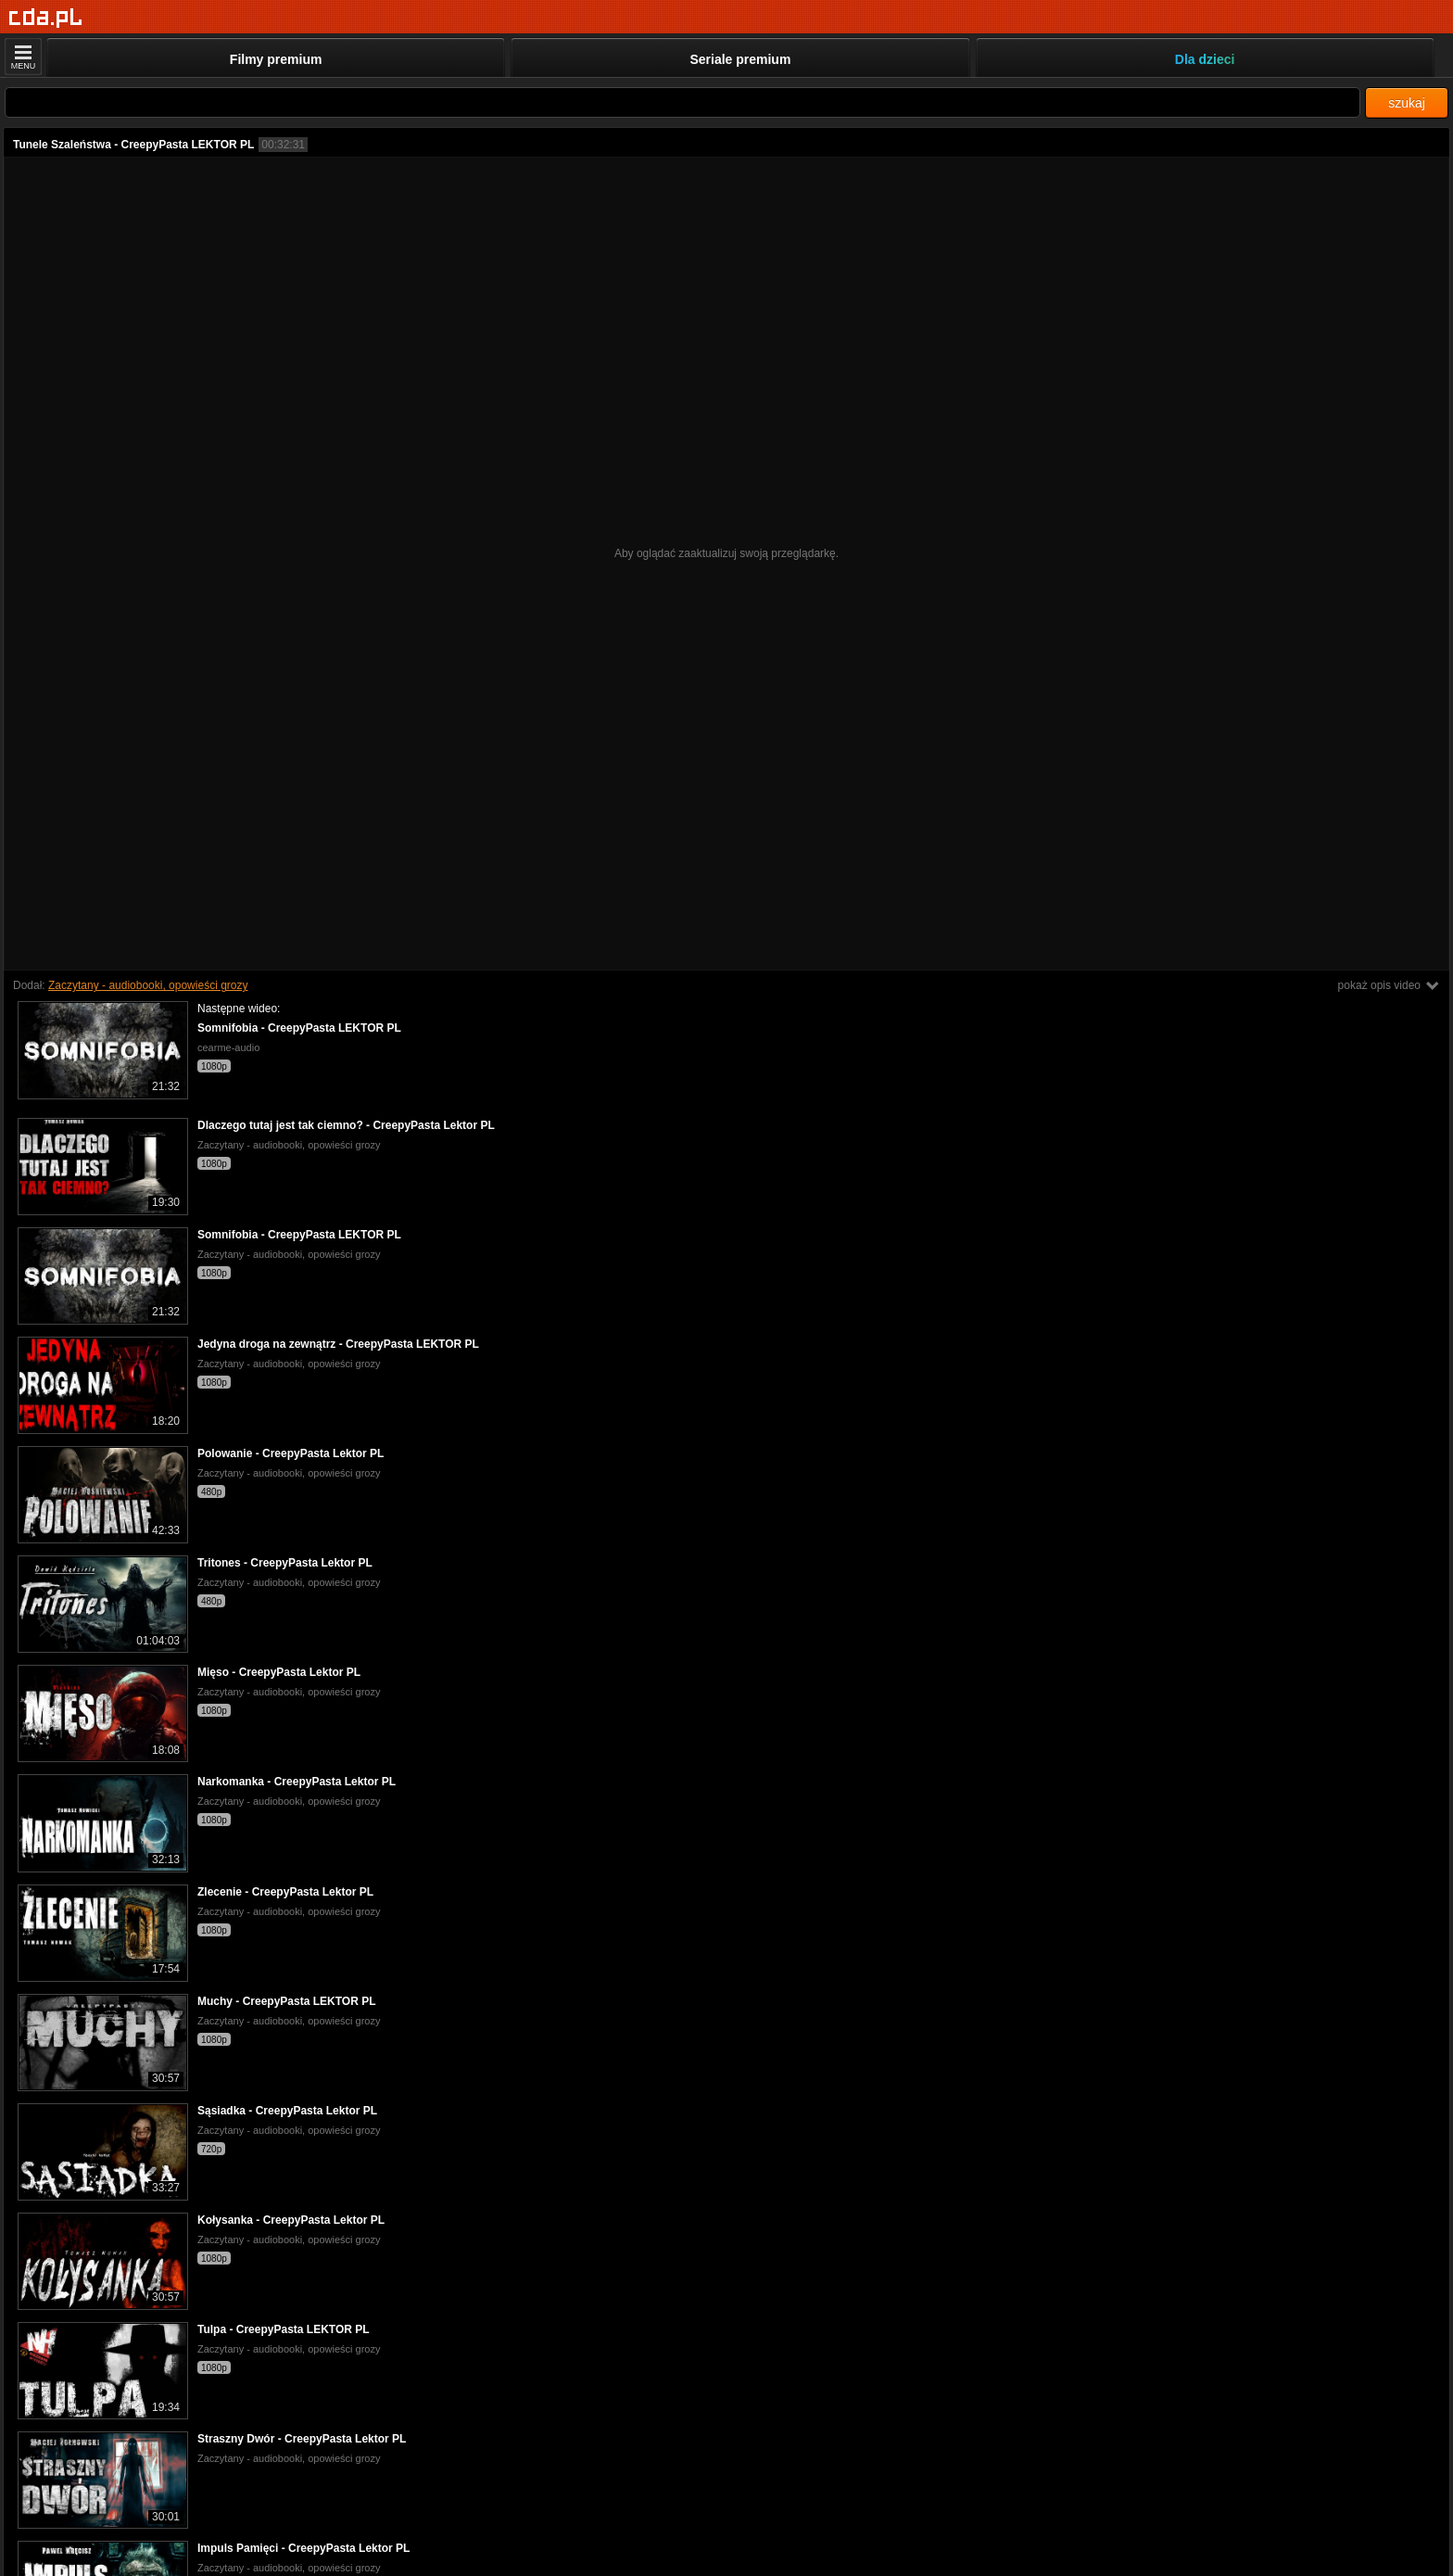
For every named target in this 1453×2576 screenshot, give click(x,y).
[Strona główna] (45, 18)
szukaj (1406, 102)
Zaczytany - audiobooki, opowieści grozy (147, 985)
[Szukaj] (682, 102)
